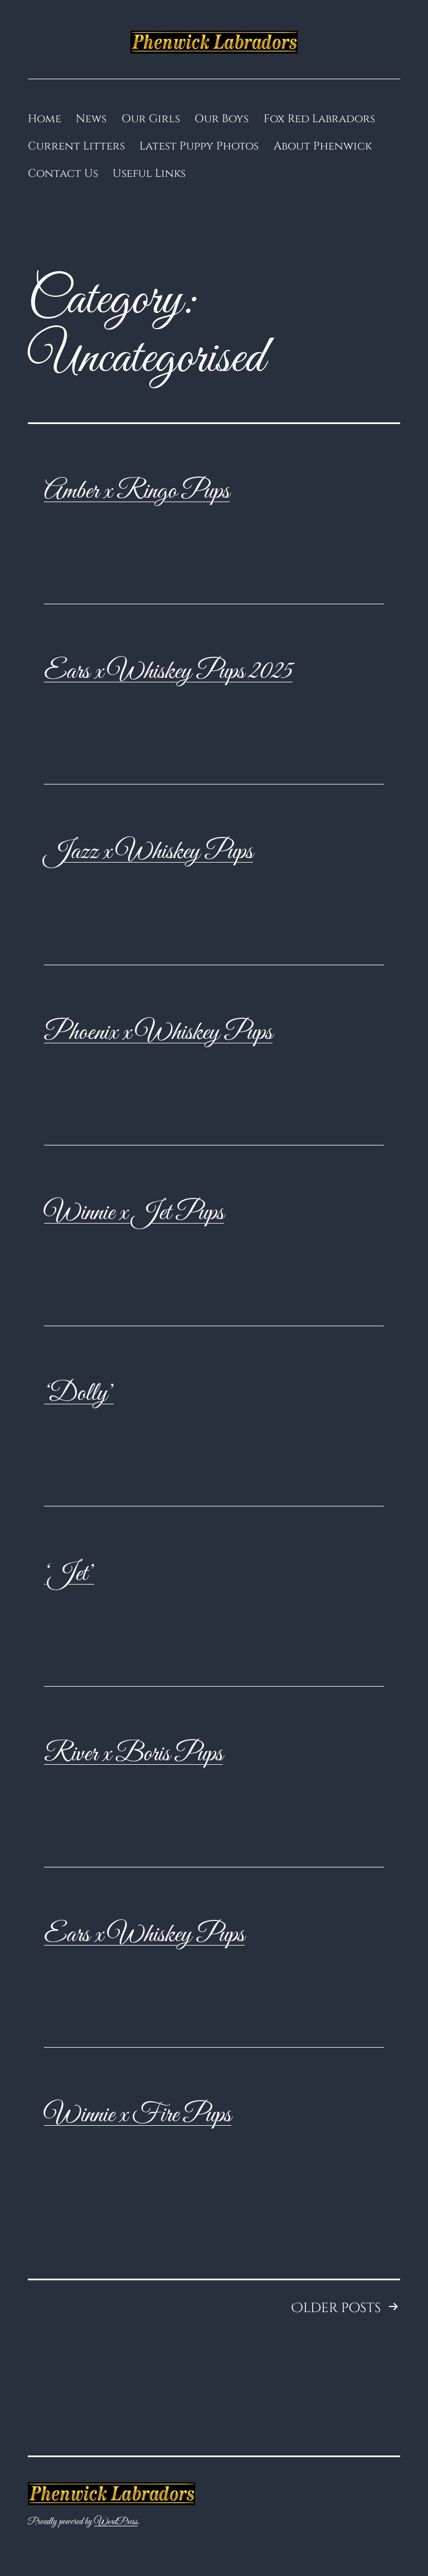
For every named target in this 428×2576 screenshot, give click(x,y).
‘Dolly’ (79, 1393)
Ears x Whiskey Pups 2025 (168, 671)
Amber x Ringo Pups (137, 491)
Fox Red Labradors (319, 118)
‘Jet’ (69, 1574)
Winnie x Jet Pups (134, 1213)
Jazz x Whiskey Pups (148, 852)
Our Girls (150, 118)
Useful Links (149, 173)
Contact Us (63, 173)
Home (44, 118)
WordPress (116, 2522)
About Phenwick (323, 145)
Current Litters (76, 145)
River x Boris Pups (133, 1754)
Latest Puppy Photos (199, 145)
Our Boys (221, 118)
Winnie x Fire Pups (137, 2115)
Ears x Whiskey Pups (144, 1935)
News (91, 118)
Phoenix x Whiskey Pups (158, 1032)
